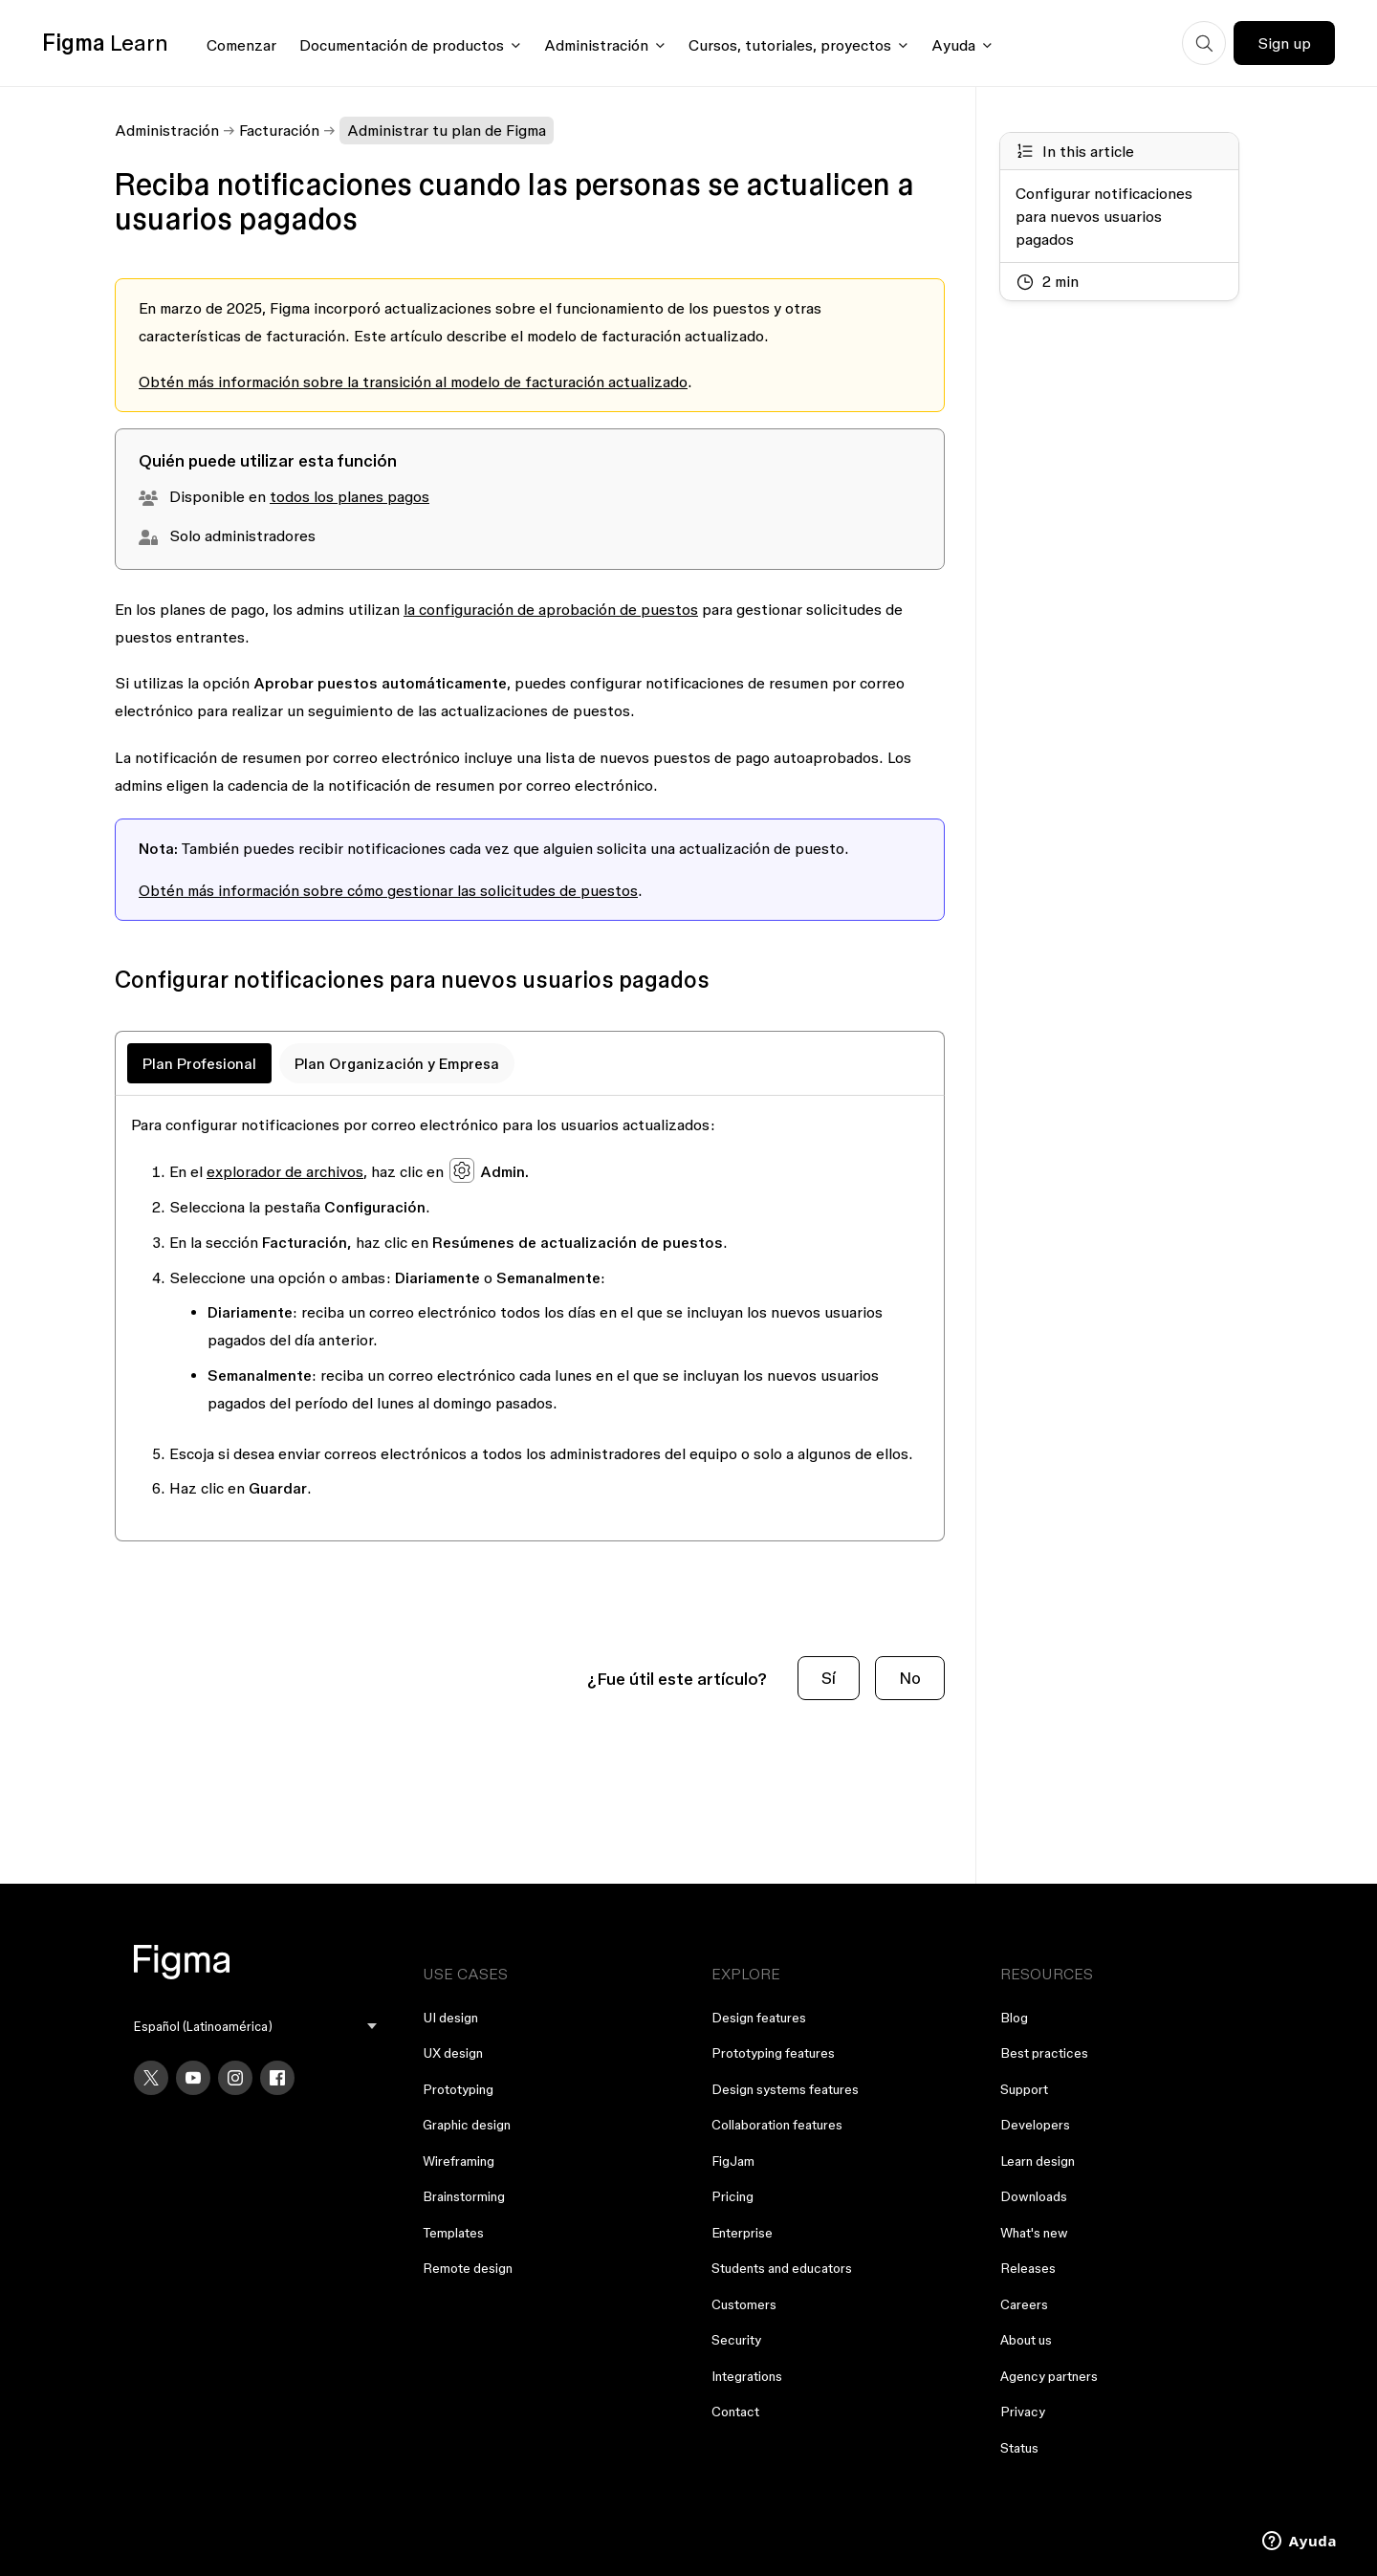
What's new (1034, 2232)
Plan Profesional (199, 1063)
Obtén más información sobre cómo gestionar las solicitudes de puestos (388, 890)
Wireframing (458, 2161)
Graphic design (467, 2124)
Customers (743, 2304)
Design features (758, 2017)
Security (736, 2339)
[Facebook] (277, 2078)
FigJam (732, 2161)
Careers (1024, 2304)
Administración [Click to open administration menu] (596, 45)
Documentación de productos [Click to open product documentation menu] (401, 45)
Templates (453, 2232)
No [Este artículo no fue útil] (910, 1678)
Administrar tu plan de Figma (446, 130)
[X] (151, 2078)
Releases (1028, 2268)
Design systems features (785, 2089)
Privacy (1022, 2411)
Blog (1014, 2017)
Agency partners (1049, 2376)
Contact (735, 2411)
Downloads (1033, 2196)
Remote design (468, 2268)
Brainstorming (464, 2196)
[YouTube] (193, 2078)
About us (1026, 2339)
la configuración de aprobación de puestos (551, 609)
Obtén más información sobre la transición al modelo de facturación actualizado (413, 381)
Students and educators (781, 2268)
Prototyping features (773, 2053)
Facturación (279, 130)
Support (1024, 2089)
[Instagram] (235, 2078)
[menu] (255, 2026)
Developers (1035, 2124)
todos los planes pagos (349, 496)
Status (1019, 2448)
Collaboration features (776, 2124)
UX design (453, 2053)
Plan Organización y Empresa (397, 1063)
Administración (167, 130)
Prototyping (458, 2089)
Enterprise (742, 2232)
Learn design (1037, 2161)
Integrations (746, 2376)
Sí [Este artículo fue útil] (828, 1678)
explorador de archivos (285, 1171)
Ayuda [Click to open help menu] (953, 45)
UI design (450, 2017)
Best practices (1044, 2053)
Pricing (732, 2196)
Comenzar (241, 45)
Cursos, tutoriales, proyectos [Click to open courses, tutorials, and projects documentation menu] (789, 45)
